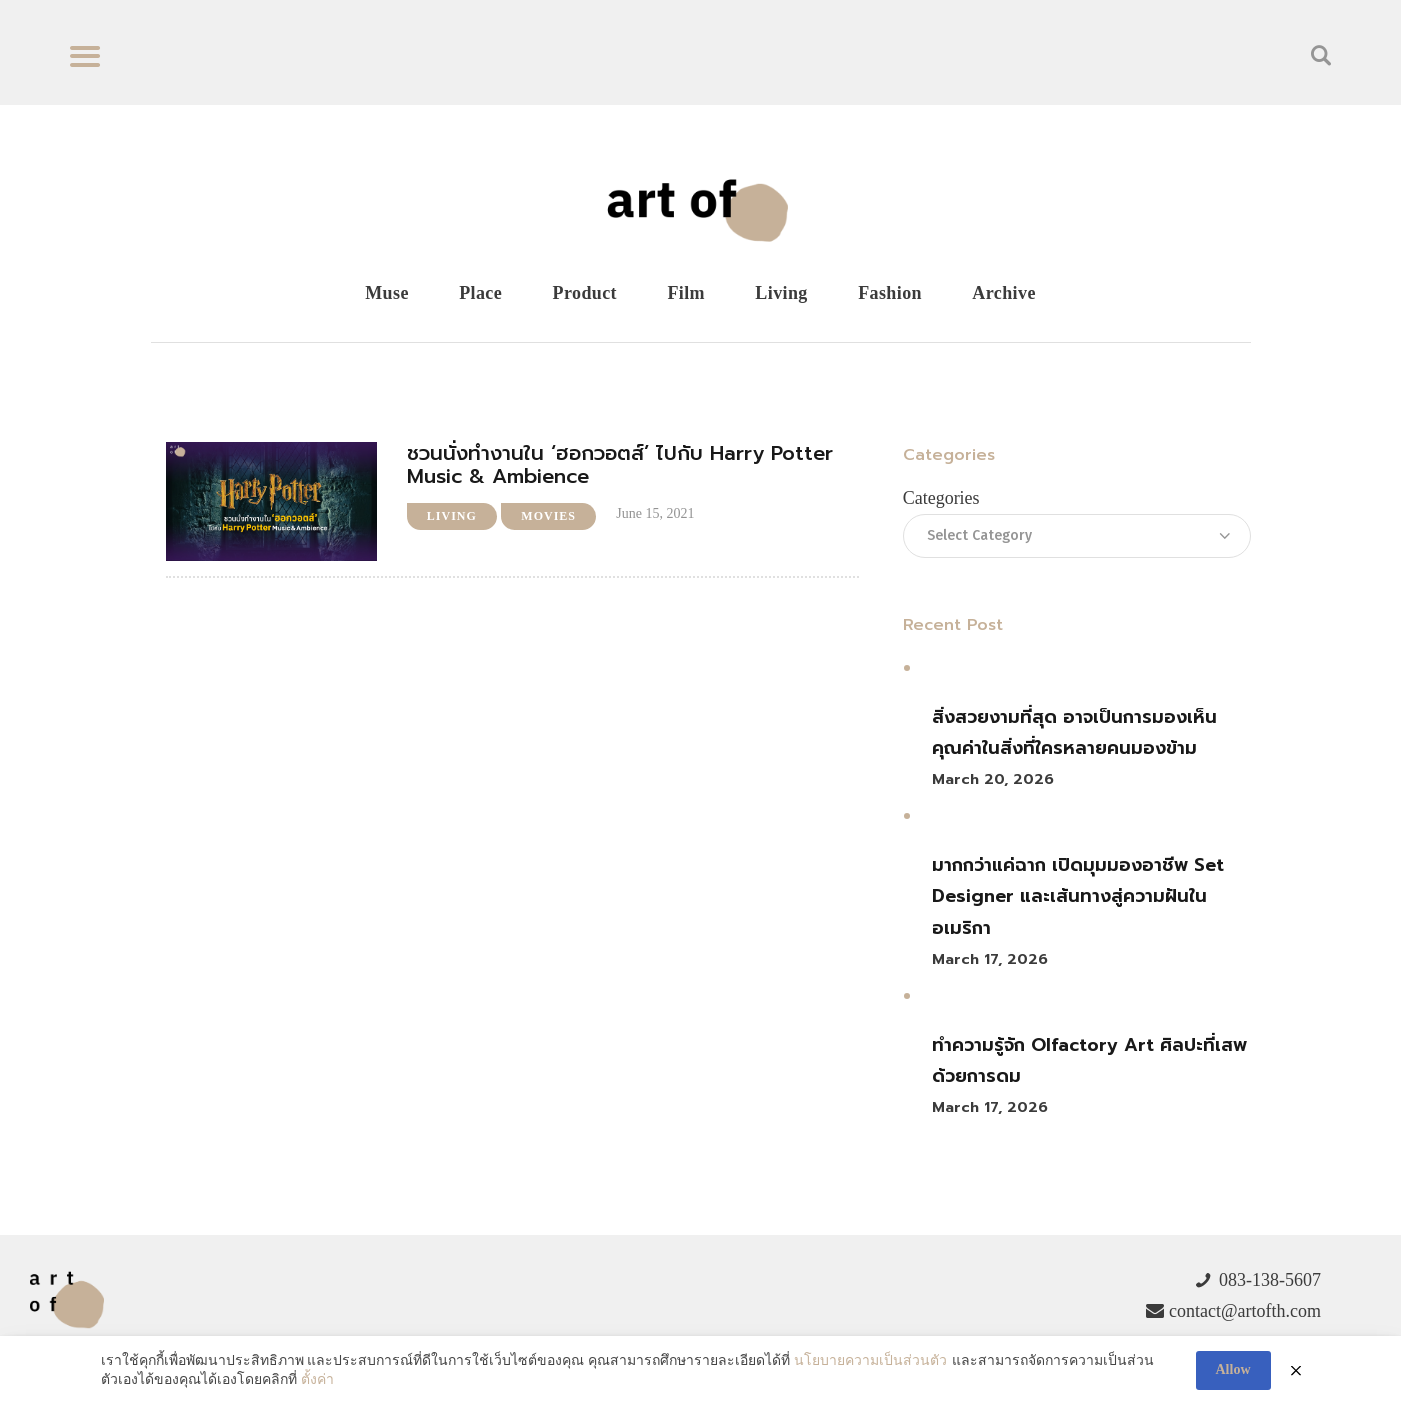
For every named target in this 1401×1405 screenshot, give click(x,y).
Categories (941, 498)
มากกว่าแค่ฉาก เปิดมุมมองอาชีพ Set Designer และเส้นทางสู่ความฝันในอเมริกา (1078, 896)
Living (452, 516)
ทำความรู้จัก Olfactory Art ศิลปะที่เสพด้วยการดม (1089, 1060)
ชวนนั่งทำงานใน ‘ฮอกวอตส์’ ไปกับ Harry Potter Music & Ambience (620, 465)
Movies (548, 516)
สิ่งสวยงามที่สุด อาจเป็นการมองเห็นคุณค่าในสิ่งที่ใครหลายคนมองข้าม (1074, 732)
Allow (1233, 1369)
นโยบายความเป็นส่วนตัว (870, 1360)
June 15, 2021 (655, 513)
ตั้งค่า (317, 1379)
